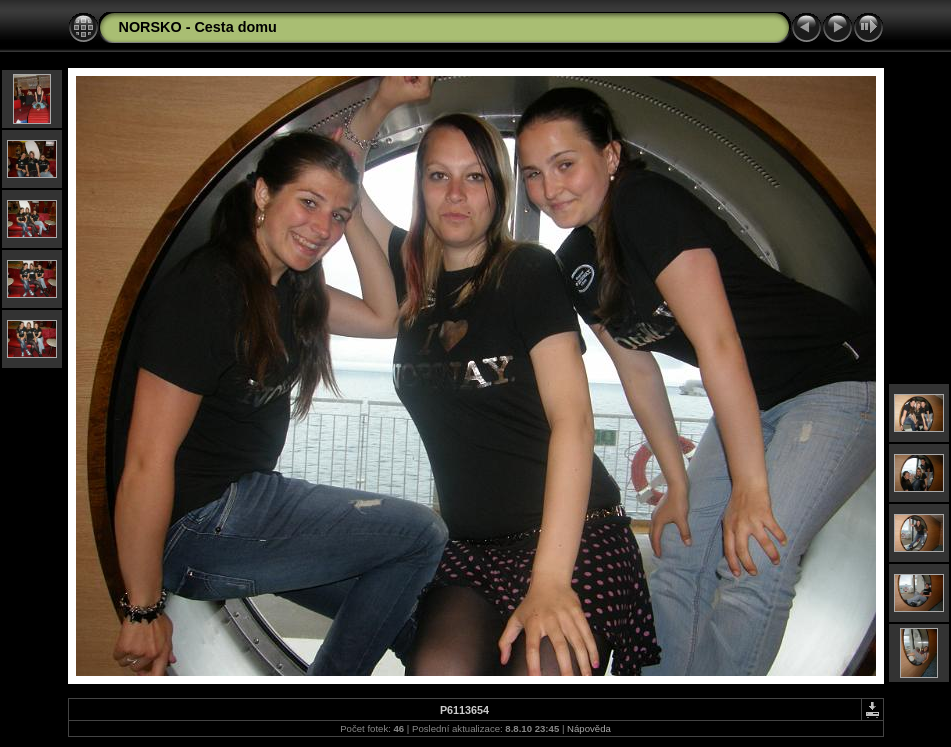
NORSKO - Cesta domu (198, 27)
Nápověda (589, 728)
